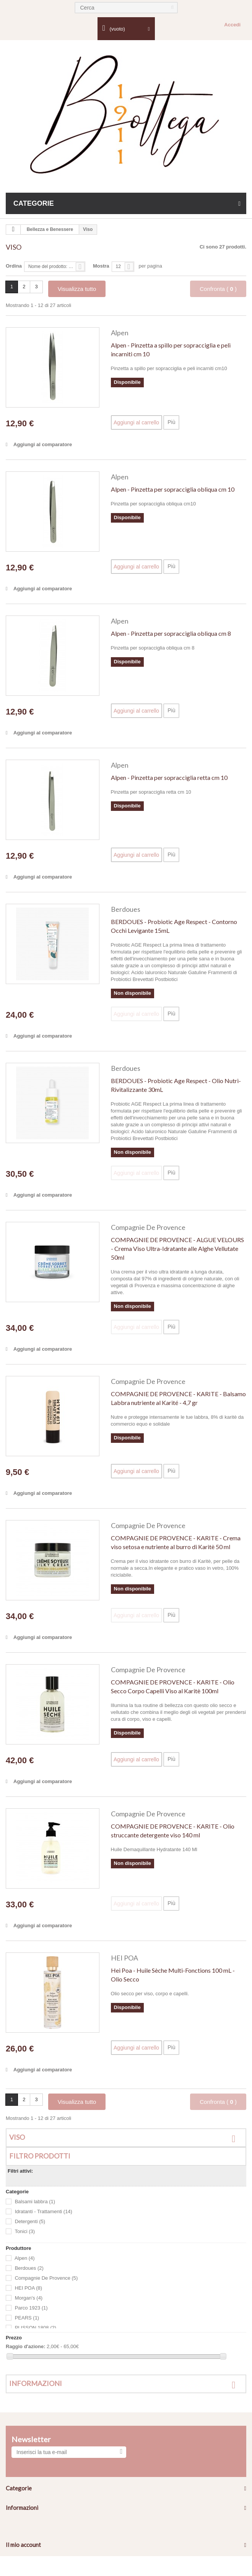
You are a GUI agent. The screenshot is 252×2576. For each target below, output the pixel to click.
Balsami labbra (35, 2202)
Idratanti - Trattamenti (43, 2212)
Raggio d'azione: (25, 2346)
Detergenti (30, 2222)
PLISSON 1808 (35, 2328)
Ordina (14, 266)
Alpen (119, 332)
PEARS (27, 2318)
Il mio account (23, 2544)
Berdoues (125, 909)
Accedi (232, 25)
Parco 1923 (31, 2308)
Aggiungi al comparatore (42, 444)
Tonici (25, 2232)
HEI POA (124, 1958)
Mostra (101, 266)
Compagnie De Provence (148, 1227)
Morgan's (29, 2298)
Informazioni (35, 2383)
